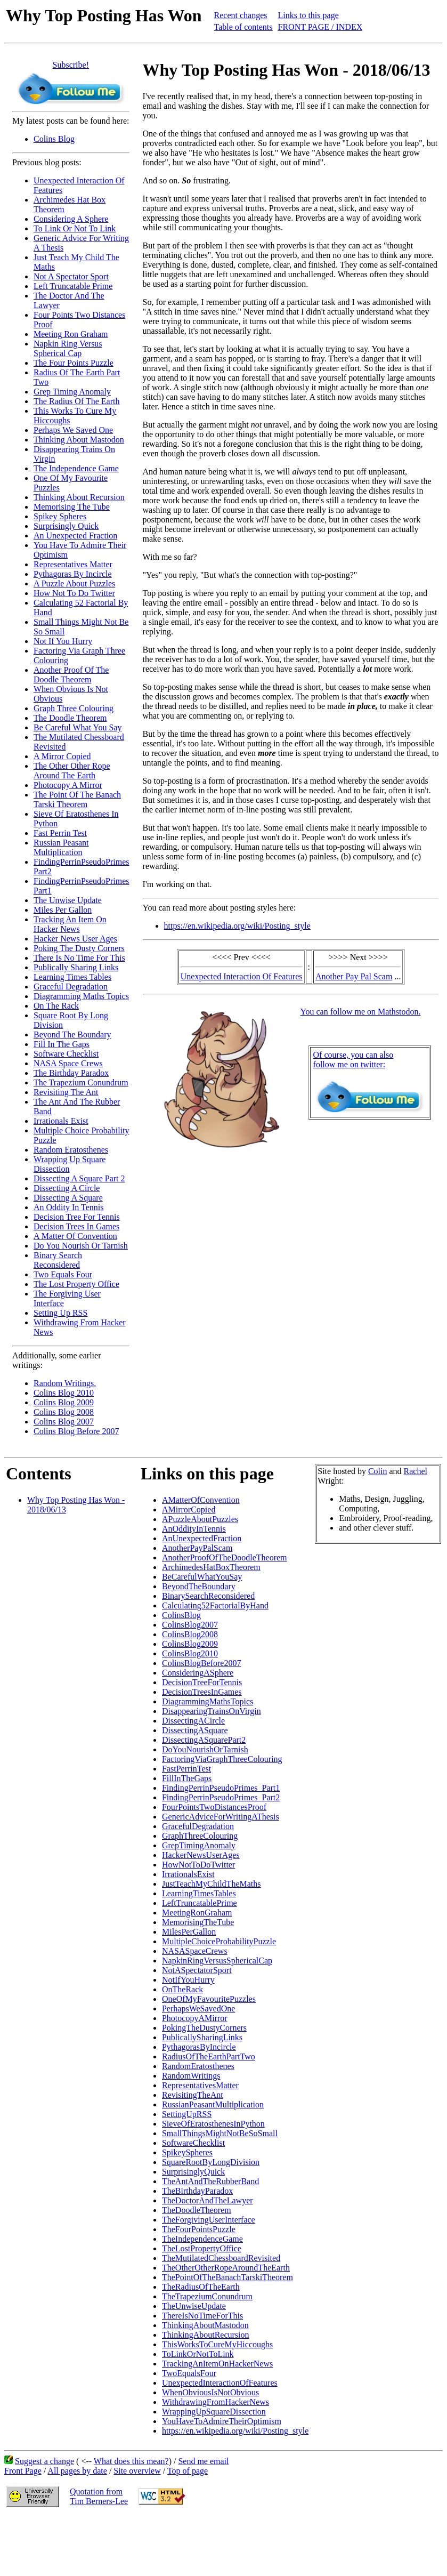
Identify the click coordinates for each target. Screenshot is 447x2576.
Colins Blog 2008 (64, 1411)
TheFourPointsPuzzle (198, 2229)
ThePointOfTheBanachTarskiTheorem (227, 2277)
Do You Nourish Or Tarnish (81, 1245)
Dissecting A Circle (67, 1188)
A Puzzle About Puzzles (74, 583)
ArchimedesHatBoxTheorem (211, 1567)
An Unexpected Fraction (75, 535)
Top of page (187, 2470)
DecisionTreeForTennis (202, 1682)
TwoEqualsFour (189, 2373)
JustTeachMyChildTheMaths (211, 1883)
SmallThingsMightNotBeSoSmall (220, 2133)
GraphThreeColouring (200, 1835)
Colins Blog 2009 (64, 1402)
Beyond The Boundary (72, 1034)
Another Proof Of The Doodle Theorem (71, 674)
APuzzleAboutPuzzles (200, 1519)
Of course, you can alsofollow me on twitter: (353, 1059)
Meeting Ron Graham (71, 334)
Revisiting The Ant (66, 1092)
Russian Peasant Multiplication (61, 847)
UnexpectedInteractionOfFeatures (220, 2382)
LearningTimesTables (199, 1893)
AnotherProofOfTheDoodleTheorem (224, 1557)
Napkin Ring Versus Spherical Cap (68, 348)
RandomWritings (191, 2075)
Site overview (136, 2470)
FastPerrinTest (186, 1768)
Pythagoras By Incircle (73, 573)
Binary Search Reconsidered (58, 1260)
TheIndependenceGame (202, 2238)
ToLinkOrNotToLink (198, 2353)
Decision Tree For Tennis (77, 1216)
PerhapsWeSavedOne (198, 2008)
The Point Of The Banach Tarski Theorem (77, 799)
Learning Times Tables (72, 976)
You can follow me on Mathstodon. (360, 1011)
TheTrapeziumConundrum (207, 2296)
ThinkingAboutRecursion (205, 2334)
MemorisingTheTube (198, 1922)
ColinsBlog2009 (190, 1643)
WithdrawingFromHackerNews (215, 2401)
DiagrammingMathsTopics (207, 1701)
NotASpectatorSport (197, 1970)
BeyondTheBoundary (198, 1586)
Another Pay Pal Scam (353, 976)
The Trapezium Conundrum (81, 1082)
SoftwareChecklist (193, 2142)
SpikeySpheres (187, 2152)
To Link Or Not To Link (75, 228)
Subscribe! (71, 64)
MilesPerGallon (189, 1931)
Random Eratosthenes (71, 1149)
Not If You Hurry (63, 641)
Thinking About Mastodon (79, 439)
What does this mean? (131, 2461)
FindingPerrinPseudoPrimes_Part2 (221, 1797)
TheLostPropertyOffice (201, 2248)
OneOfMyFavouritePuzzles (209, 1998)
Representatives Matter (73, 564)
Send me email (203, 2461)
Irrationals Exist (61, 1120)
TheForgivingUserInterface (208, 2219)
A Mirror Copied (62, 756)
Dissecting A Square (68, 1197)
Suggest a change (44, 2461)
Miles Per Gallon (63, 909)
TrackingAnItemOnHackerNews (217, 2363)
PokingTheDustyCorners (204, 2027)
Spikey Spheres (60, 516)
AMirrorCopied (188, 1509)
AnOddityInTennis (194, 1528)
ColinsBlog (181, 1615)
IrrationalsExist (188, 1874)
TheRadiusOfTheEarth (201, 2286)
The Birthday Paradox (71, 1072)
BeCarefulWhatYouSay (202, 1576)
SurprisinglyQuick (193, 2171)
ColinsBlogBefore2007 (201, 1663)
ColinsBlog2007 (190, 1624)
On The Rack (56, 1005)
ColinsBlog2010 (190, 1653)
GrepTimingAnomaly (198, 1845)
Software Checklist (66, 1053)
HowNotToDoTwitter (198, 1864)
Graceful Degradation (71, 986)
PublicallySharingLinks (202, 2037)
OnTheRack (182, 1989)
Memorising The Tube (72, 506)
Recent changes (240, 15)
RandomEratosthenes (198, 2066)
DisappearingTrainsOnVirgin (211, 1711)
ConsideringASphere (197, 1672)
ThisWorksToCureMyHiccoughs (217, 2344)
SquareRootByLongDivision (210, 2162)
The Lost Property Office (76, 1284)
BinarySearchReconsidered (208, 1595)
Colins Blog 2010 (64, 1392)
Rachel (415, 1471)
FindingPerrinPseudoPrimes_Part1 (221, 1787)
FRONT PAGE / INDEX (320, 26)
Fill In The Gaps (62, 1044)
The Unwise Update (68, 900)
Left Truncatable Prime (73, 286)
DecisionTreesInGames (202, 1691)
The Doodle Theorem (70, 717)
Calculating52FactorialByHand (215, 1605)
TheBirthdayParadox (197, 2190)
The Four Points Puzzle (73, 362)
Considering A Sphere (71, 218)
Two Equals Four (63, 1274)
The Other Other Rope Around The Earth (72, 770)
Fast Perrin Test (60, 833)
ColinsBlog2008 (190, 1634)
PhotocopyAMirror (194, 2018)
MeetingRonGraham (197, 1912)
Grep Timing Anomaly (72, 391)
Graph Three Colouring (73, 708)
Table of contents (243, 26)
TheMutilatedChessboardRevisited (221, 2258)
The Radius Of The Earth (76, 401)
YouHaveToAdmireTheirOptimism (221, 2421)
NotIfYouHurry (188, 1979)
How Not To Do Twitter (74, 593)
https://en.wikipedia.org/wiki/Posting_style (237, 925)
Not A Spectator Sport (71, 276)
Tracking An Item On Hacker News (70, 924)
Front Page (23, 2470)
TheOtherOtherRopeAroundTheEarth (226, 2267)
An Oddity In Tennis (68, 1207)
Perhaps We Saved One (73, 429)
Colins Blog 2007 (64, 1421)
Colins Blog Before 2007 (76, 1431)
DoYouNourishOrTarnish (205, 1749)
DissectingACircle (193, 1720)
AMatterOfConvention (201, 1499)
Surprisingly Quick (66, 525)
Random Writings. (65, 1383)
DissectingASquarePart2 (204, 1739)
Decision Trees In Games (76, 1226)
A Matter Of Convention (75, 1236)
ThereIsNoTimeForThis (202, 2315)
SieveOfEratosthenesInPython (213, 2123)
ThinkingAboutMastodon (205, 2325)
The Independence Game (76, 468)
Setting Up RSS (60, 1312)
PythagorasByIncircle (199, 2046)
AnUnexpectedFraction (201, 1538)
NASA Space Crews (68, 1063)
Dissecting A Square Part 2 (79, 1178)
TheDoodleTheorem (196, 2210)
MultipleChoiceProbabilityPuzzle (219, 1941)
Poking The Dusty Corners (79, 948)
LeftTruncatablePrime (199, 1902)
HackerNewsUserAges (201, 1854)
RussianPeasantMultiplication (213, 2104)
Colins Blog (54, 138)
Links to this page (308, 15)
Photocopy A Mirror (68, 785)
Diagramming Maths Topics (81, 996)
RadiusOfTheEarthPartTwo (208, 2056)
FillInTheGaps (187, 1778)
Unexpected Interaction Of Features (242, 976)
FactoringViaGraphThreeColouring (222, 1759)
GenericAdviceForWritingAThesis (220, 1816)
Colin (377, 1471)
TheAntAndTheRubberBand (210, 2181)
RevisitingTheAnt (192, 2094)
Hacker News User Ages (75, 938)
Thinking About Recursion (79, 497)
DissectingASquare (195, 1730)
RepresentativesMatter (200, 2085)
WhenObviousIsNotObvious (210, 2392)
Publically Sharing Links (76, 967)
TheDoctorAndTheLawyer (207, 2200)
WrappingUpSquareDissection (214, 2411)
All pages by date (77, 2470)
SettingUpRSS (187, 2114)
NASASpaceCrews (194, 1950)
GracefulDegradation (198, 1826)
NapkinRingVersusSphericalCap (217, 1960)
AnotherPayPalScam (197, 1547)
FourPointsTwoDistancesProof (214, 1807)
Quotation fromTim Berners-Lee (99, 2496)
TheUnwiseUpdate (194, 2306)
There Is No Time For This (79, 957)
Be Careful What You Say (77, 727)
